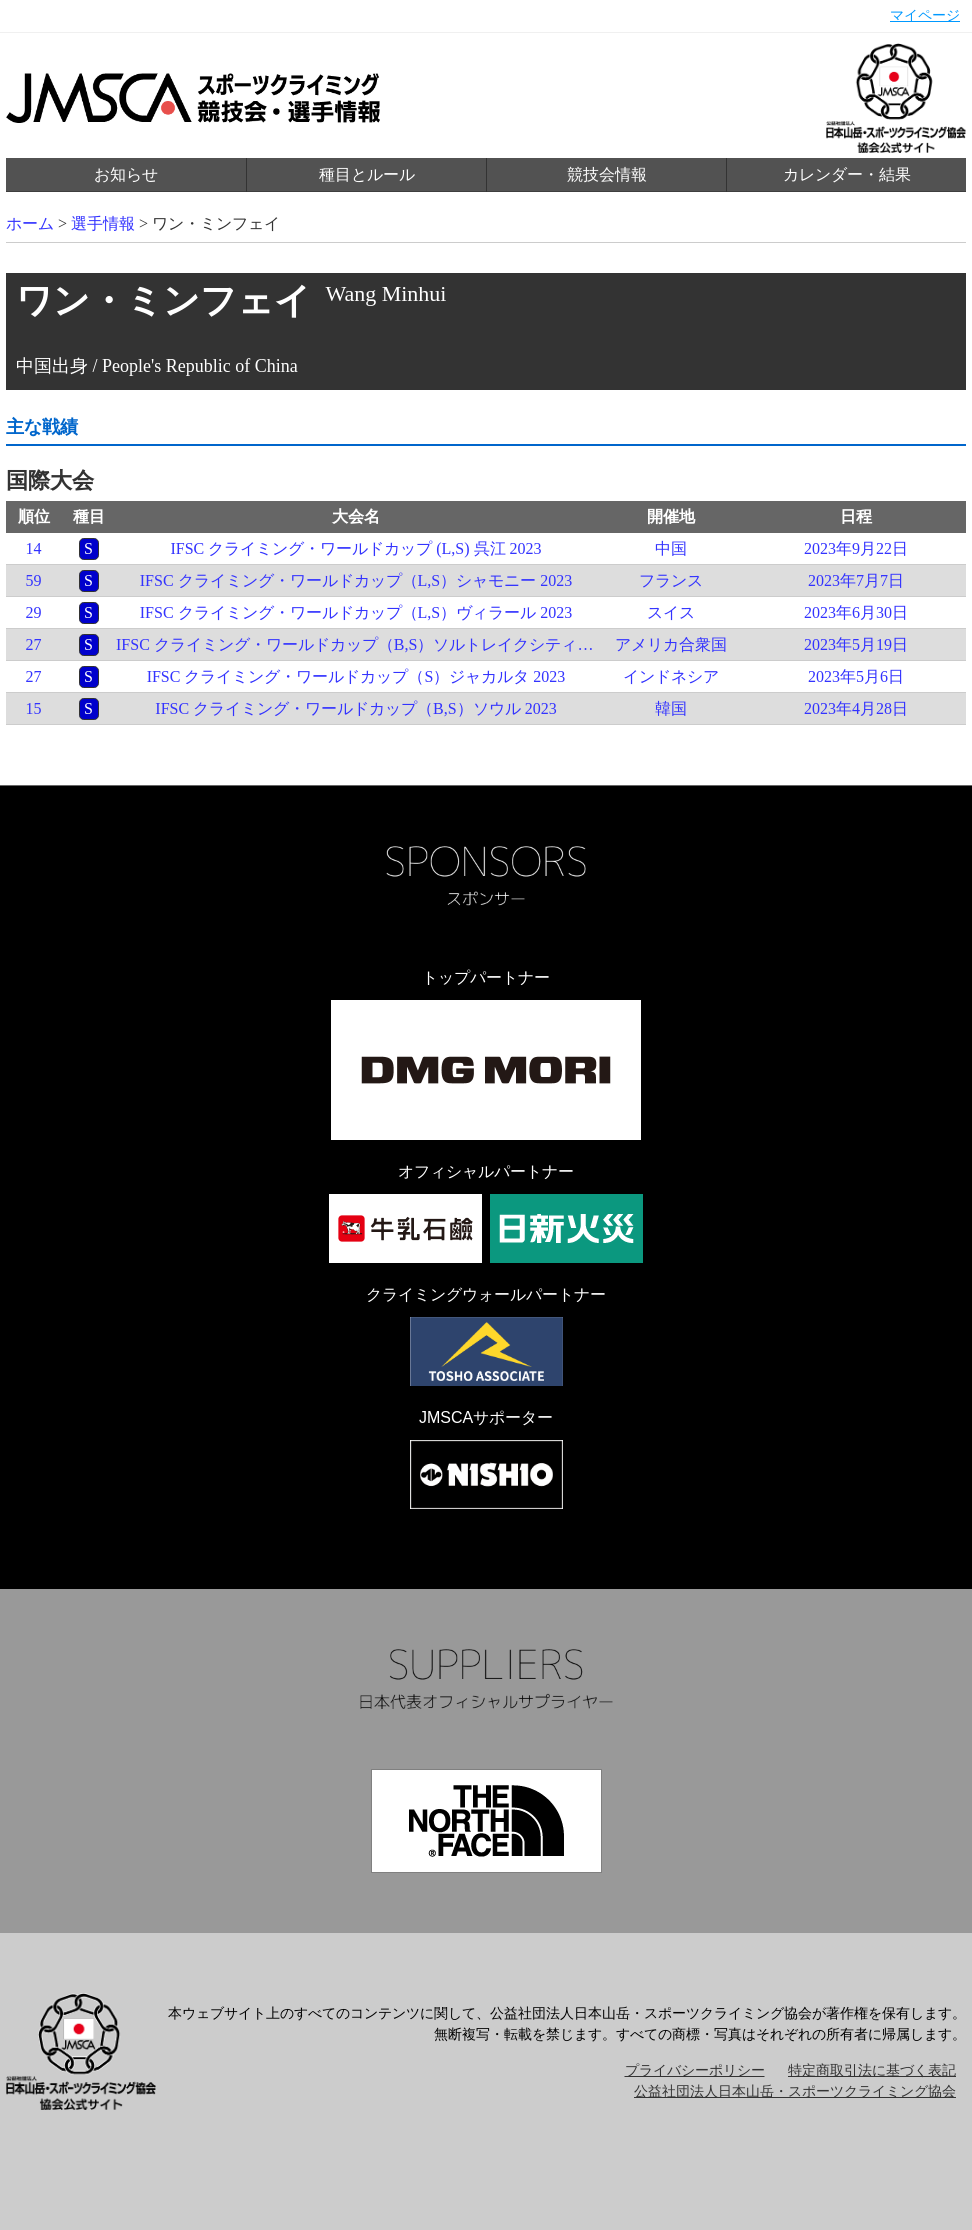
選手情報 (103, 223)
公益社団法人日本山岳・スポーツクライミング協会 (795, 2091)
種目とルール (367, 174)
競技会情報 (607, 174)
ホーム (30, 223)
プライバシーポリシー (695, 2070)
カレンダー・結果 (847, 174)
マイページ (925, 15)
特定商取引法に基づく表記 (872, 2070)
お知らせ (126, 174)
